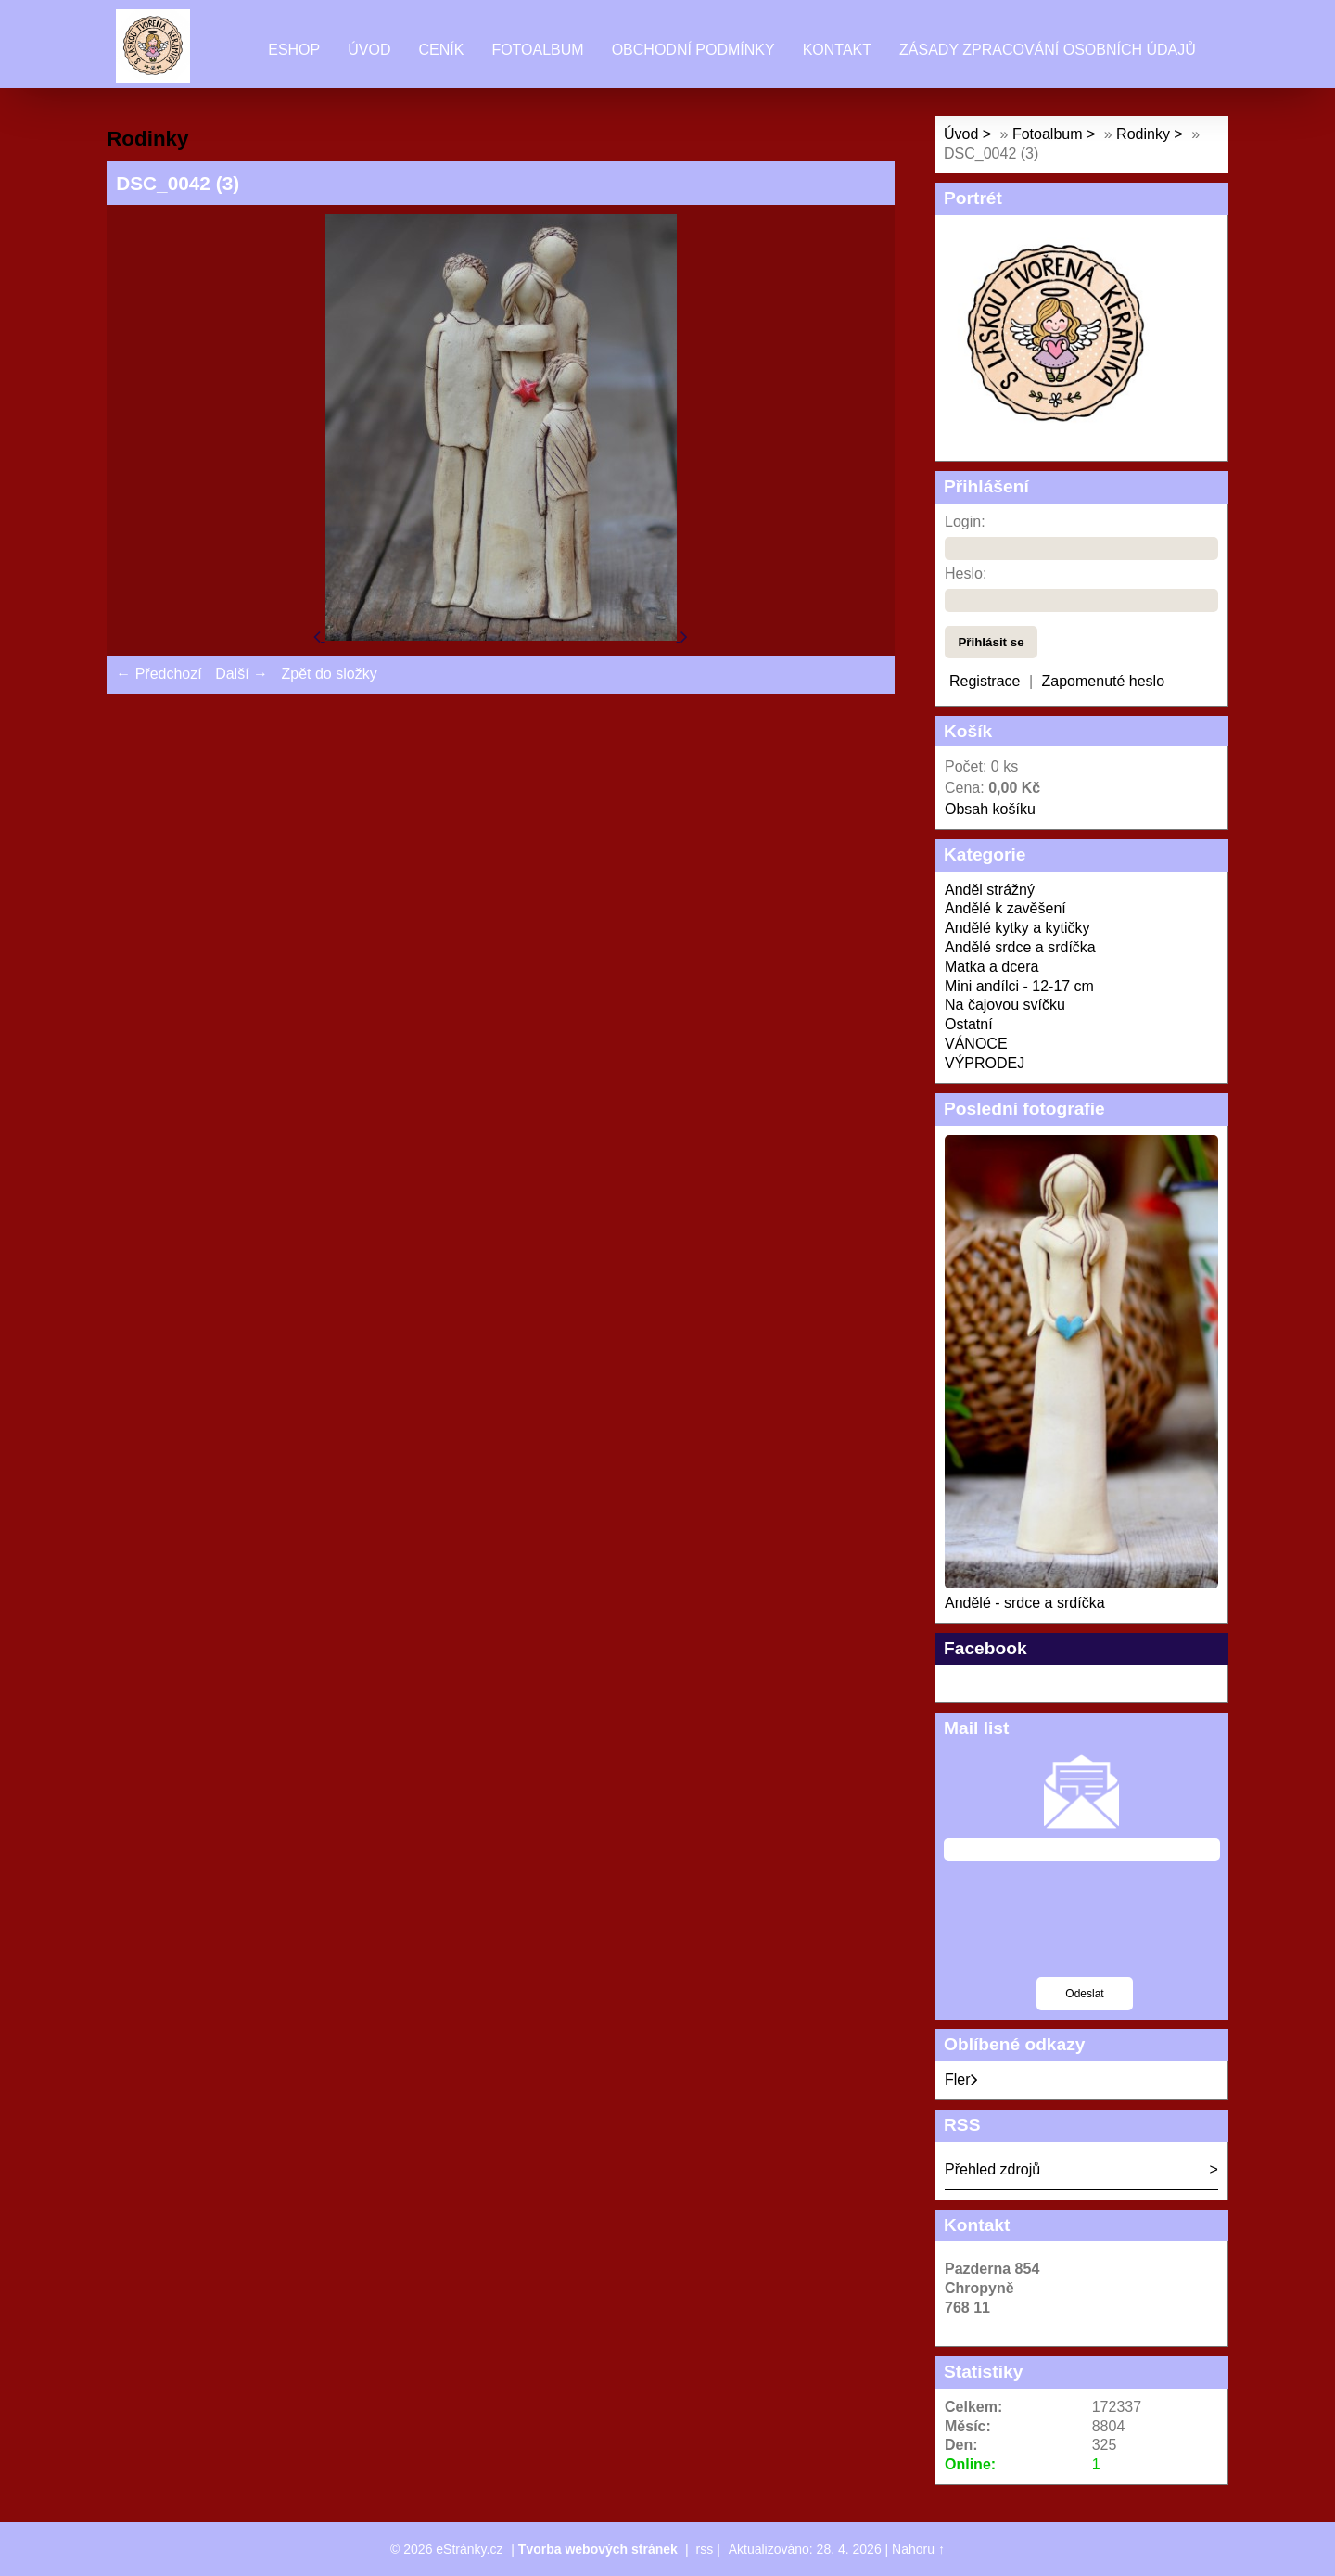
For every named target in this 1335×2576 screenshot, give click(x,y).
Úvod (369, 49)
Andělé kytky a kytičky (1017, 928)
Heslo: (965, 573)
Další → (241, 674)
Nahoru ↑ (918, 2549)
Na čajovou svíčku (1005, 1005)
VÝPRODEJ (984, 1063)
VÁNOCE (976, 1044)
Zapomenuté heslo (1103, 681)
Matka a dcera (991, 967)
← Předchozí (158, 674)
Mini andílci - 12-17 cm (1019, 986)
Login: (965, 521)
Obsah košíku (990, 809)
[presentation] (1085, 1930)
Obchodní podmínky (693, 49)
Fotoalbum (537, 49)
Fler (961, 2079)
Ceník (441, 49)
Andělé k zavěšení (1005, 908)
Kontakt (837, 49)
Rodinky (1145, 134)
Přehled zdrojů (992, 2169)
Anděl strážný (990, 890)
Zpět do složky (328, 674)
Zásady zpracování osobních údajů (1047, 49)
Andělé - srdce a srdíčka (1025, 1603)
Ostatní (969, 1024)
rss (705, 2549)
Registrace (984, 681)
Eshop (294, 49)
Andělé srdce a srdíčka (1020, 947)
